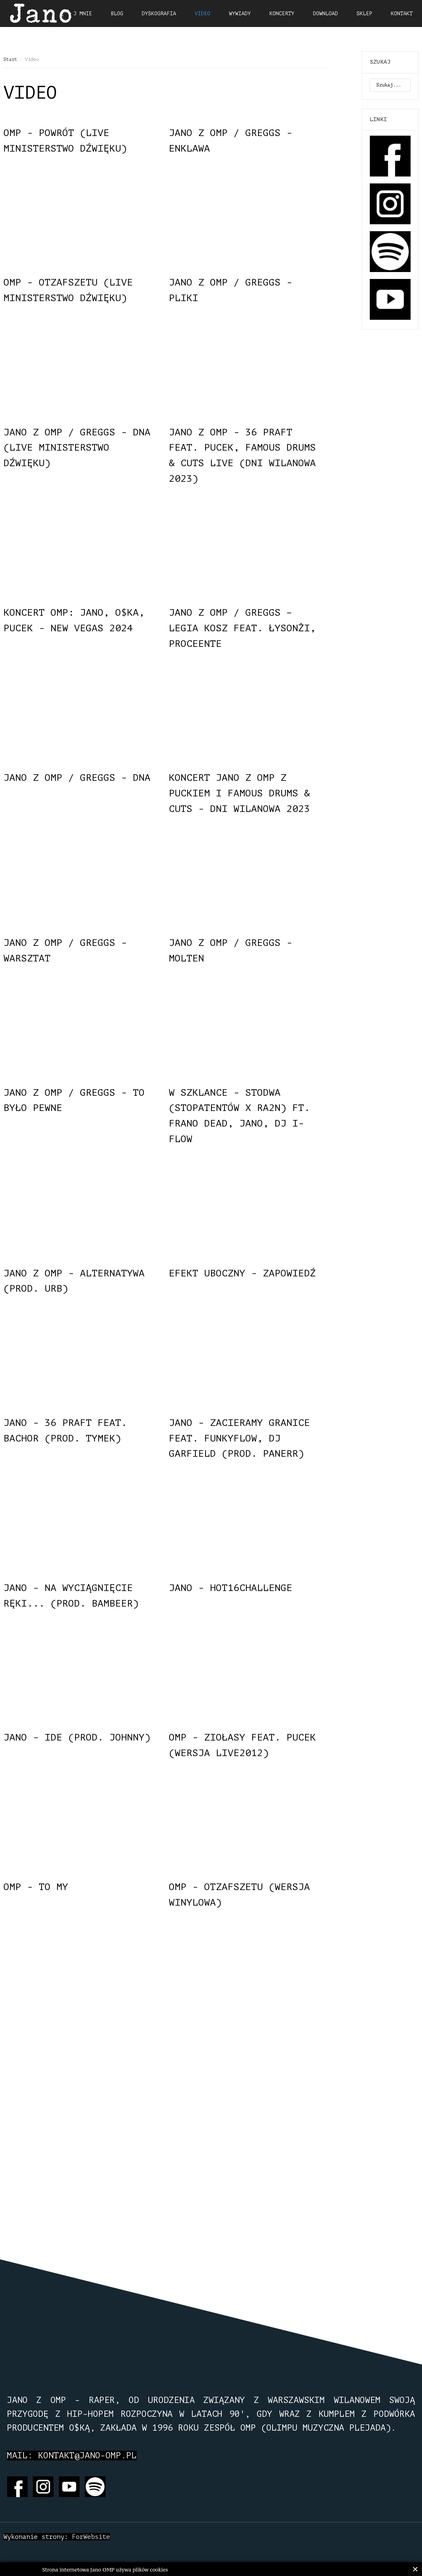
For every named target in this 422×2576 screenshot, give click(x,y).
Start (10, 59)
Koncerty (281, 14)
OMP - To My (35, 1886)
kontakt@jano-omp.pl (87, 2455)
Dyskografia (159, 14)
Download (325, 14)
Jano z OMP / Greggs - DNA (76, 777)
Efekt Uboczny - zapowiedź (242, 1273)
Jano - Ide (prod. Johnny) (76, 1737)
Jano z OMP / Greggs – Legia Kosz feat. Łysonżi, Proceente (242, 628)
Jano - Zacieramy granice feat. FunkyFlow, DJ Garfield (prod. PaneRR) (239, 1438)
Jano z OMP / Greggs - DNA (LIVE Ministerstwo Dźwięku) (76, 448)
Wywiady (240, 14)
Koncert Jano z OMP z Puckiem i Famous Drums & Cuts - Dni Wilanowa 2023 (239, 793)
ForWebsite (91, 2536)
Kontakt (402, 14)
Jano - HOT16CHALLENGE (230, 1587)
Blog (117, 14)
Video (202, 14)
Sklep (364, 14)
